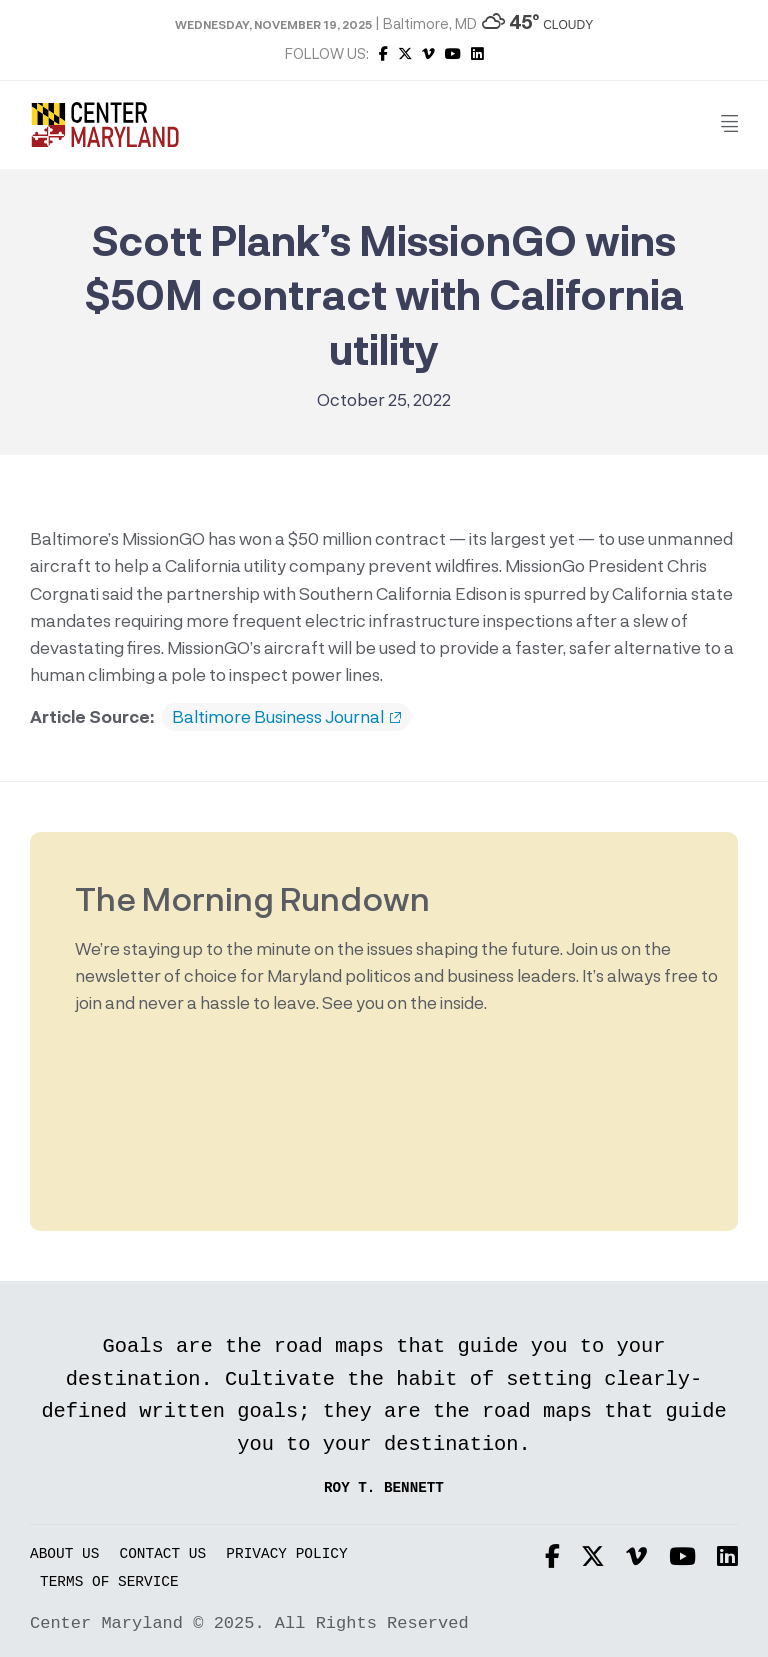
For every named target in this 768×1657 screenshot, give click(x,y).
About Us (64, 1554)
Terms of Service (109, 1582)
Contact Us (163, 1554)
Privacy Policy (286, 1554)
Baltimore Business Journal (286, 717)
